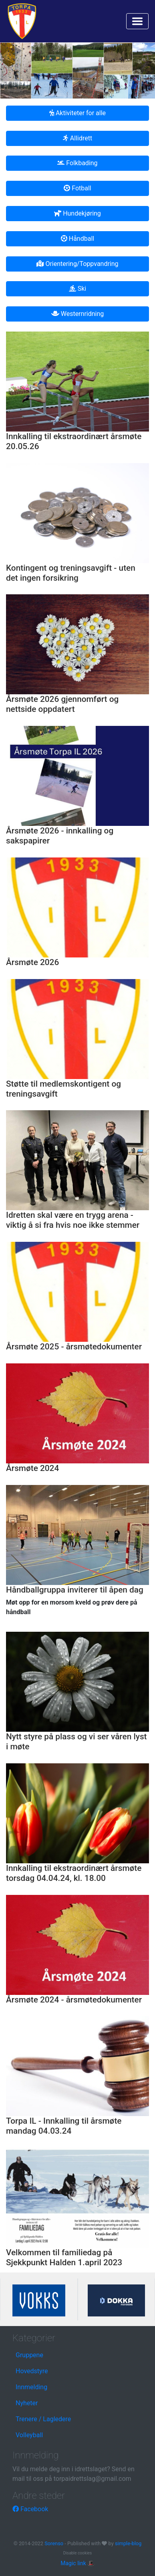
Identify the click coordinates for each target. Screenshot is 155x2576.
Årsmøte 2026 (32, 962)
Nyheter (27, 2403)
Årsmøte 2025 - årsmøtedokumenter (74, 1346)
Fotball (77, 188)
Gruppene (29, 2355)
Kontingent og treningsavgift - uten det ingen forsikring (70, 573)
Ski (77, 288)
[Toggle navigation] (137, 21)
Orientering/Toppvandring (77, 264)
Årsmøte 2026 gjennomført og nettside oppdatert (62, 704)
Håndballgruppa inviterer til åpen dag (74, 1590)
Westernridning (77, 314)
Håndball (77, 238)
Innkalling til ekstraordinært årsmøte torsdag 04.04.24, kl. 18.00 (73, 1873)
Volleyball (29, 2435)
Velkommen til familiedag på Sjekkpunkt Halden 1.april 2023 (64, 2257)
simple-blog (128, 2543)
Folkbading (77, 163)
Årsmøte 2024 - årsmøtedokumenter (74, 1999)
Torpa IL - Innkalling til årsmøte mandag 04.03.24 (63, 2126)
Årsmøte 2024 (32, 1468)
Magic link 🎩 (77, 2563)
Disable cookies (77, 2553)
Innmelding (31, 2387)
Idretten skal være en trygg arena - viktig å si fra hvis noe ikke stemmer (72, 1220)
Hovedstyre (32, 2371)
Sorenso (54, 2543)
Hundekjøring (77, 213)
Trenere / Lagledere (43, 2419)
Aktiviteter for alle (77, 113)
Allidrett (77, 138)
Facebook (30, 2509)
